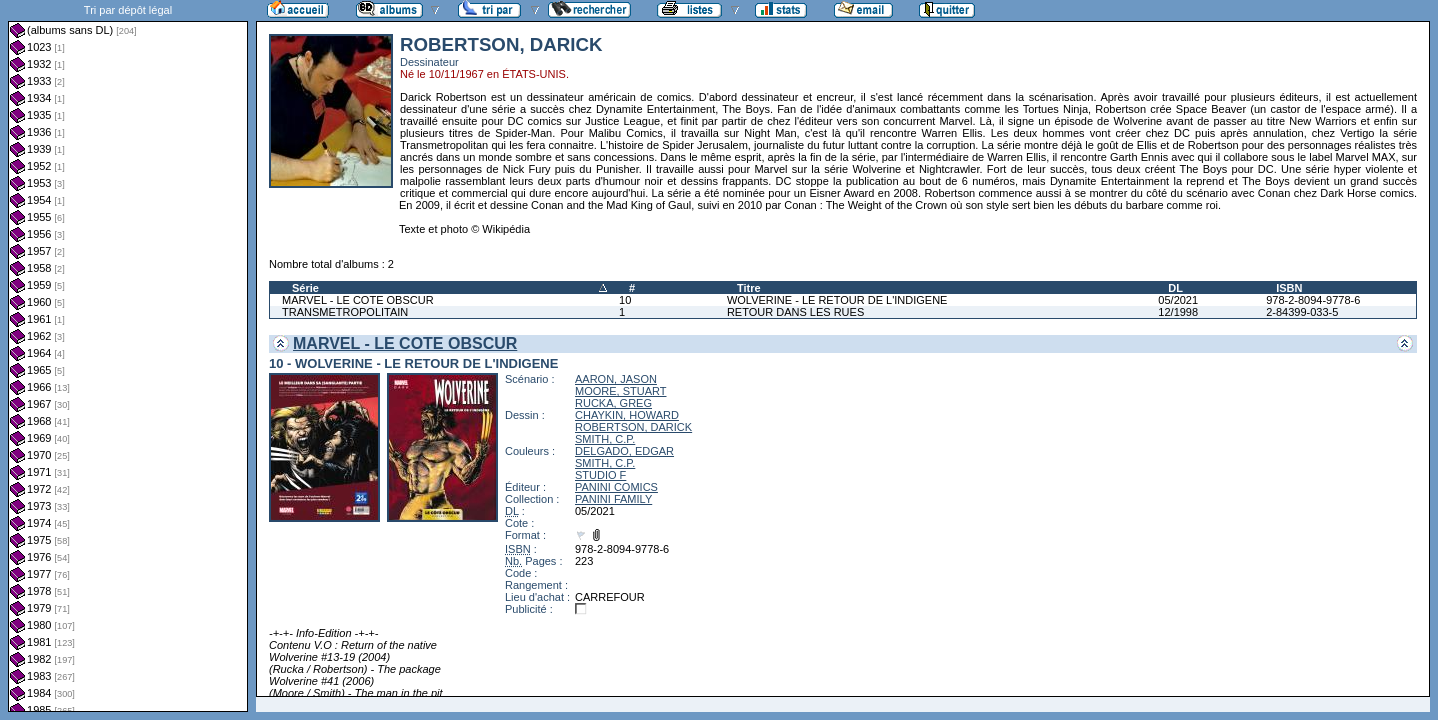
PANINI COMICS (616, 487)
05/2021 (1178, 300)
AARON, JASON (616, 379)
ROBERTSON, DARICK (633, 427)
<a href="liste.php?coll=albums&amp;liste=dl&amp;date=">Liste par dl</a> (128, 356)
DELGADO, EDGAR (624, 451)
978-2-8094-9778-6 (1313, 300)
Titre (749, 288)
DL (1175, 288)
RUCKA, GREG (613, 403)
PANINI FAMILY (613, 499)
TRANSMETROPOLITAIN (345, 312)
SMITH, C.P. (605, 439)
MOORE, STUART (620, 391)
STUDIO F (600, 475)
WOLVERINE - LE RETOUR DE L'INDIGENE (837, 300)
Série (305, 288)
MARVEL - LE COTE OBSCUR (358, 300)
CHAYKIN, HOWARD (627, 415)
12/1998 (1178, 312)
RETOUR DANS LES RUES (795, 312)
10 (625, 300)
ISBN (1289, 288)
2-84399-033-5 (1302, 312)
